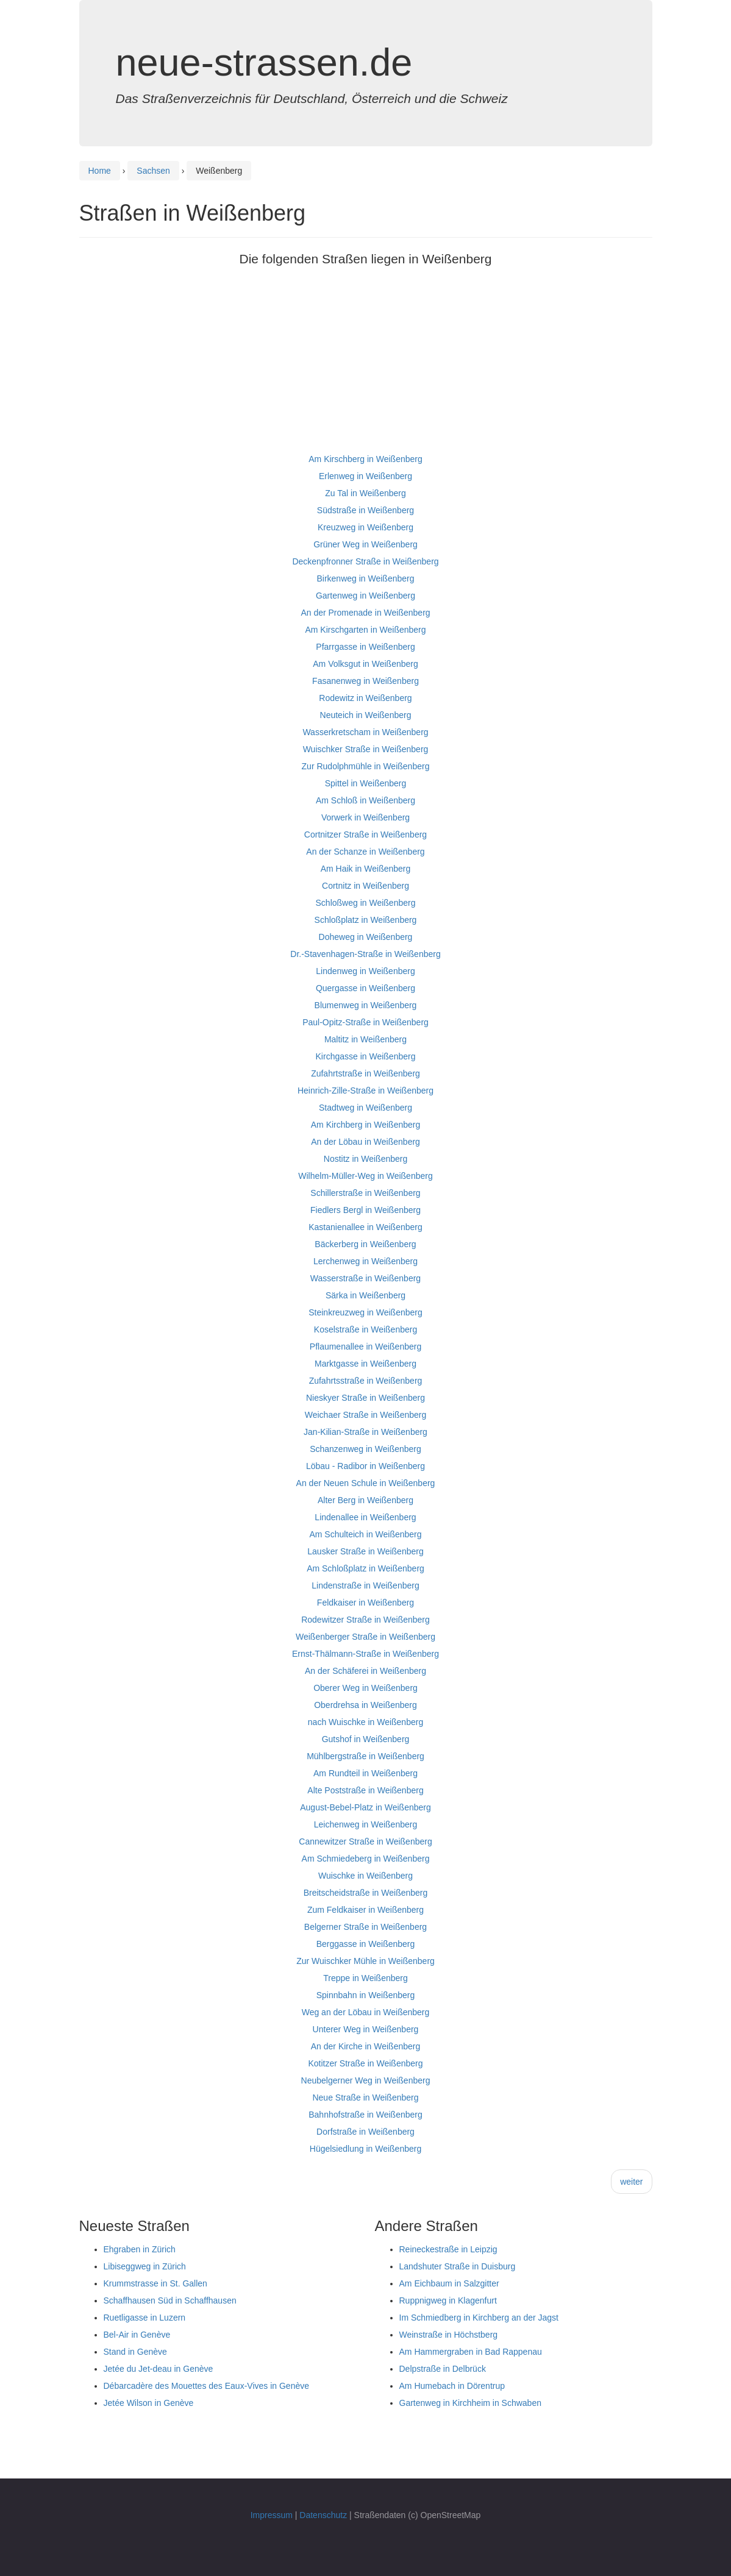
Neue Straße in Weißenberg (365, 2097)
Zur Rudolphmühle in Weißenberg (366, 766)
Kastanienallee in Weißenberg (365, 1227)
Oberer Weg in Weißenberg (365, 1688)
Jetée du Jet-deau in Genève (158, 2369)
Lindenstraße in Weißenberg (365, 1585)
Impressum (272, 2515)
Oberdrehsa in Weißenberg (365, 1705)
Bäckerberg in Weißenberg (365, 1244)
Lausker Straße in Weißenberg (365, 1551)
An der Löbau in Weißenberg (365, 1142)
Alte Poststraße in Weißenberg (365, 1790)
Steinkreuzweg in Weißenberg (365, 1312)
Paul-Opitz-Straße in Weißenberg (365, 1022)
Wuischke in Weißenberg (365, 1875)
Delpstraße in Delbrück (442, 2369)
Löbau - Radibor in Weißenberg (365, 1466)
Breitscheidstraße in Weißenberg (366, 1893)
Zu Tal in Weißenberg (365, 493)
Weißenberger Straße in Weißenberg (365, 1637)
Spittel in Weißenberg (366, 783)
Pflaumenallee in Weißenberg (365, 1346)
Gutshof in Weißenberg (366, 1739)
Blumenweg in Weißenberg (366, 1005)
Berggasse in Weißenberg (365, 1944)
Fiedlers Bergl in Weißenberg (365, 1210)
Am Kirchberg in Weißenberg (365, 1125)
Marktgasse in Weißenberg (365, 1363)
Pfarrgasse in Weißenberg (365, 647)
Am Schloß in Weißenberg (365, 800)
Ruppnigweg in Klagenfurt (448, 2300)
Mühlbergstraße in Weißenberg (365, 1756)
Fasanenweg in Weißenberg (365, 681)
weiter (631, 2181)
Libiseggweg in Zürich (145, 2266)
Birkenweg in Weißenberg (365, 578)
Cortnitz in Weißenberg (365, 886)
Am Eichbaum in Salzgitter (449, 2283)
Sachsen (153, 171)
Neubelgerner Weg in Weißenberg (365, 2080)
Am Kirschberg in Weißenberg (365, 459)
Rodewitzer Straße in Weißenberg (365, 1619)
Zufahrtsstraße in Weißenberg (366, 1381)
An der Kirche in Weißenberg (366, 2046)
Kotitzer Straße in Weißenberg (365, 2063)
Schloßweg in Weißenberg (366, 903)
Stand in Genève (135, 2352)
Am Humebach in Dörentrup (452, 2386)
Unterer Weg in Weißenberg (366, 2029)
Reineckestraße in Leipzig (448, 2249)
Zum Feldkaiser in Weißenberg (365, 1910)
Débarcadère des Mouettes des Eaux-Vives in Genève (207, 2386)
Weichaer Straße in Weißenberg (365, 1415)
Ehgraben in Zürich (140, 2249)
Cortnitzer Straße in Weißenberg (365, 834)
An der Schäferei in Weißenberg (365, 1671)
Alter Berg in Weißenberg (365, 1500)
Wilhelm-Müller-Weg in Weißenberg (365, 1176)
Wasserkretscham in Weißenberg (365, 732)
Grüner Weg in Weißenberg (365, 544)
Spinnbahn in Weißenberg (365, 1995)
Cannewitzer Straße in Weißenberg (365, 1841)
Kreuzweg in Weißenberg (365, 527)
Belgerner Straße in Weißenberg (365, 1927)
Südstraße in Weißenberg (365, 510)
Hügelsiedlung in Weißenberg (365, 2149)
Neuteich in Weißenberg (366, 715)
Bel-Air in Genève (137, 2334)
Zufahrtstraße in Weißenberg (365, 1073)
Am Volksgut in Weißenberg (365, 664)
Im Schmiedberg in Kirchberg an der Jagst (478, 2317)
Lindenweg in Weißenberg (365, 971)
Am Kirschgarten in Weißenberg (365, 630)
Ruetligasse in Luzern (145, 2317)
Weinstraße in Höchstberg (448, 2334)
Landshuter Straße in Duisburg (457, 2266)
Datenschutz (323, 2515)
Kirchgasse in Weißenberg (366, 1056)
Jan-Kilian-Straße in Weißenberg (365, 1432)
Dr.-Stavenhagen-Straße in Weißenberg (365, 954)
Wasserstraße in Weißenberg (365, 1278)
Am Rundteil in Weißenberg (365, 1773)
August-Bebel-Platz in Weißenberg (365, 1807)
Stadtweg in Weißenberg (365, 1107)
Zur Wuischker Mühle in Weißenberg (365, 1961)
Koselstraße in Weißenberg (365, 1329)
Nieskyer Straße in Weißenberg (365, 1398)
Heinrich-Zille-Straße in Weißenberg (365, 1090)
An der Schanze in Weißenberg (365, 851)
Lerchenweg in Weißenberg (365, 1261)
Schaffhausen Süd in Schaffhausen (170, 2300)
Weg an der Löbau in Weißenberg (366, 2012)
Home (99, 171)
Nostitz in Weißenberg (365, 1159)
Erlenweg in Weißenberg (365, 476)
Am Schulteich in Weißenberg (365, 1534)
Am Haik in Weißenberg (366, 868)
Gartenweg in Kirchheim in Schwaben (470, 2403)
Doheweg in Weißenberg (366, 937)
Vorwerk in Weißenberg (365, 817)
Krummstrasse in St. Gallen (155, 2283)
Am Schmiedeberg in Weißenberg (366, 1858)
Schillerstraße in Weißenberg (365, 1193)
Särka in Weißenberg (365, 1295)
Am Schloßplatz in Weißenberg (365, 1568)
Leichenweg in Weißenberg (365, 1824)
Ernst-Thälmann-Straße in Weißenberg (365, 1654)
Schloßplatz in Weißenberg (366, 920)
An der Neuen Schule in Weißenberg (365, 1483)
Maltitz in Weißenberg (365, 1039)
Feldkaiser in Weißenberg (365, 1602)
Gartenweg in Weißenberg (365, 595)
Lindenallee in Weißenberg (365, 1517)
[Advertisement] (365, 365)
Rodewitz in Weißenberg (365, 698)
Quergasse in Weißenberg (365, 988)
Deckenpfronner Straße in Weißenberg (365, 561)
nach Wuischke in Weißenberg (365, 1722)
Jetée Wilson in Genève (149, 2403)
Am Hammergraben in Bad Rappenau (470, 2352)
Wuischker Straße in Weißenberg (366, 749)
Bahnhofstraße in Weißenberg (365, 2114)
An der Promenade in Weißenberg (365, 612)
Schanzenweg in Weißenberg (365, 1449)
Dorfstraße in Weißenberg (365, 2132)
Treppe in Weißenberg (365, 1978)
